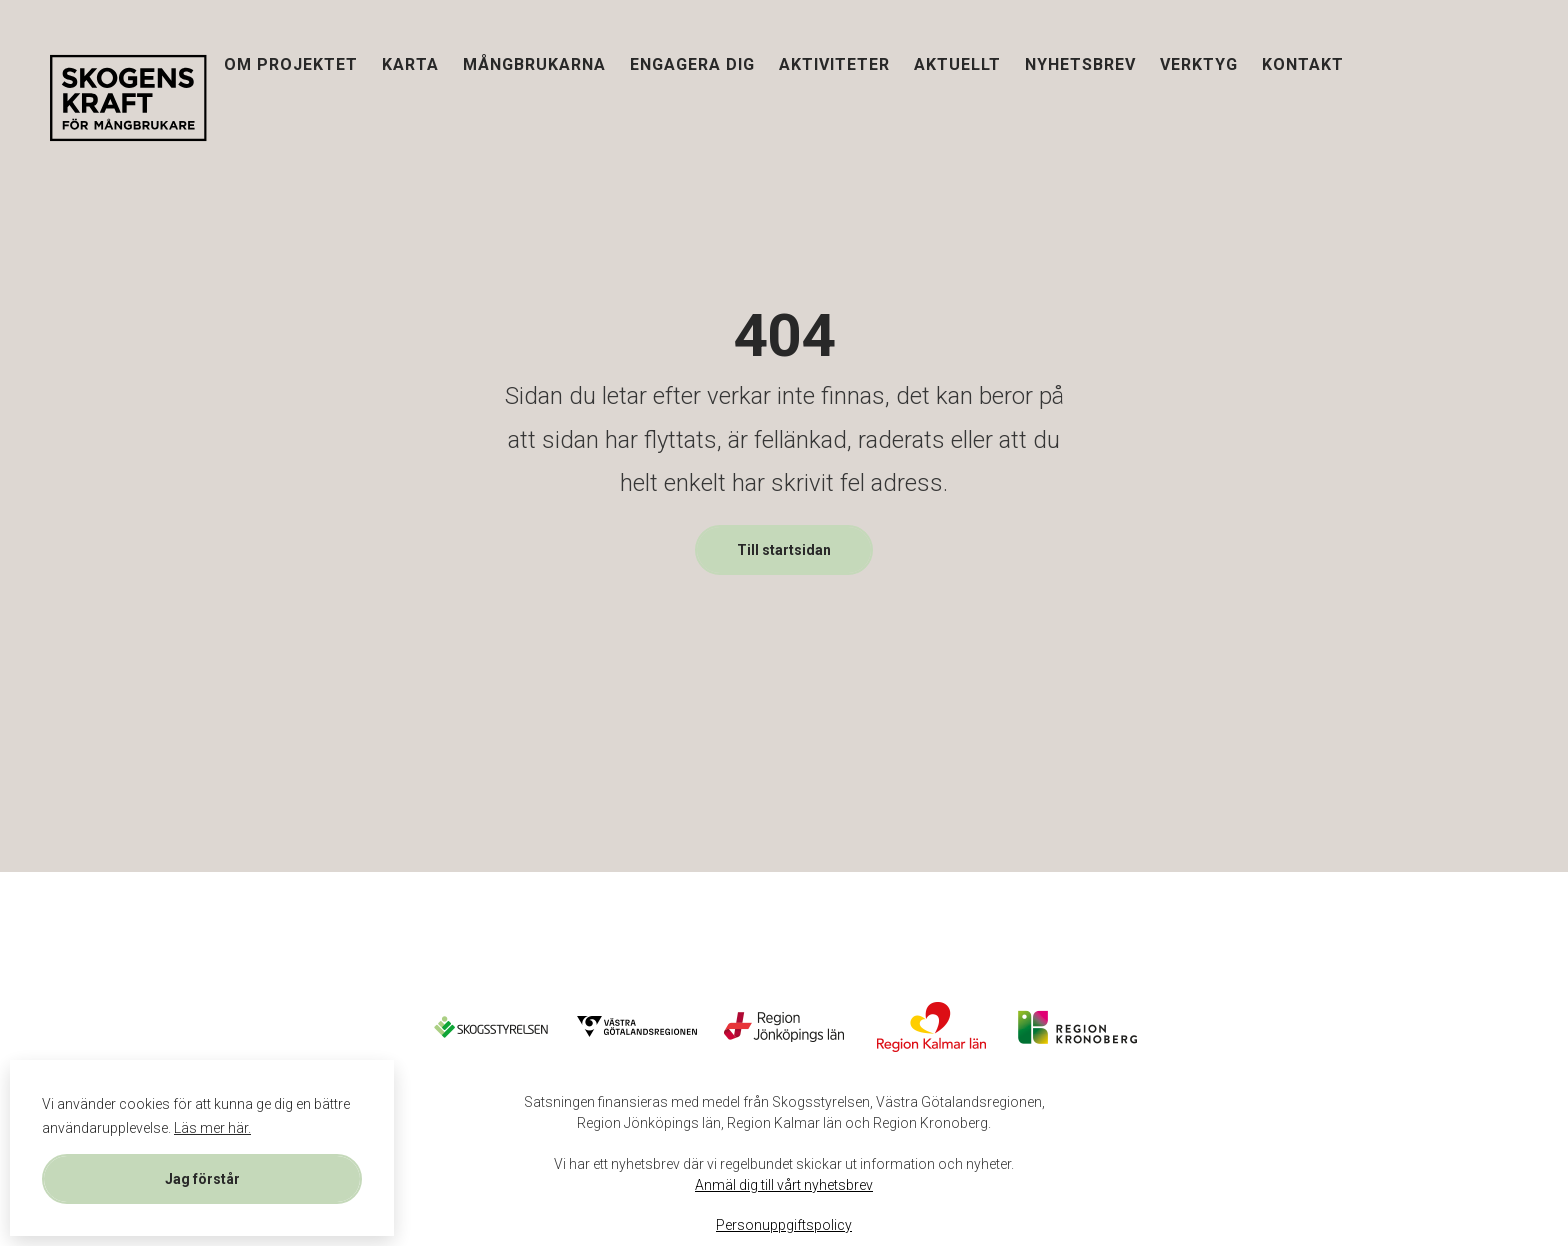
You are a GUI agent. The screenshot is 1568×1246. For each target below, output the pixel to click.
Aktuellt (957, 63)
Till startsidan (784, 550)
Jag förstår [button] (202, 1179)
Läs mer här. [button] (212, 1128)
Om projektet (291, 63)
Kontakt (1303, 63)
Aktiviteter (834, 63)
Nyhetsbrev (1080, 63)
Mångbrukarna (534, 63)
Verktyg (1199, 63)
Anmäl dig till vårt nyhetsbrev (784, 1185)
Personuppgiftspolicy (784, 1225)
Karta (410, 63)
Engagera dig (692, 63)
